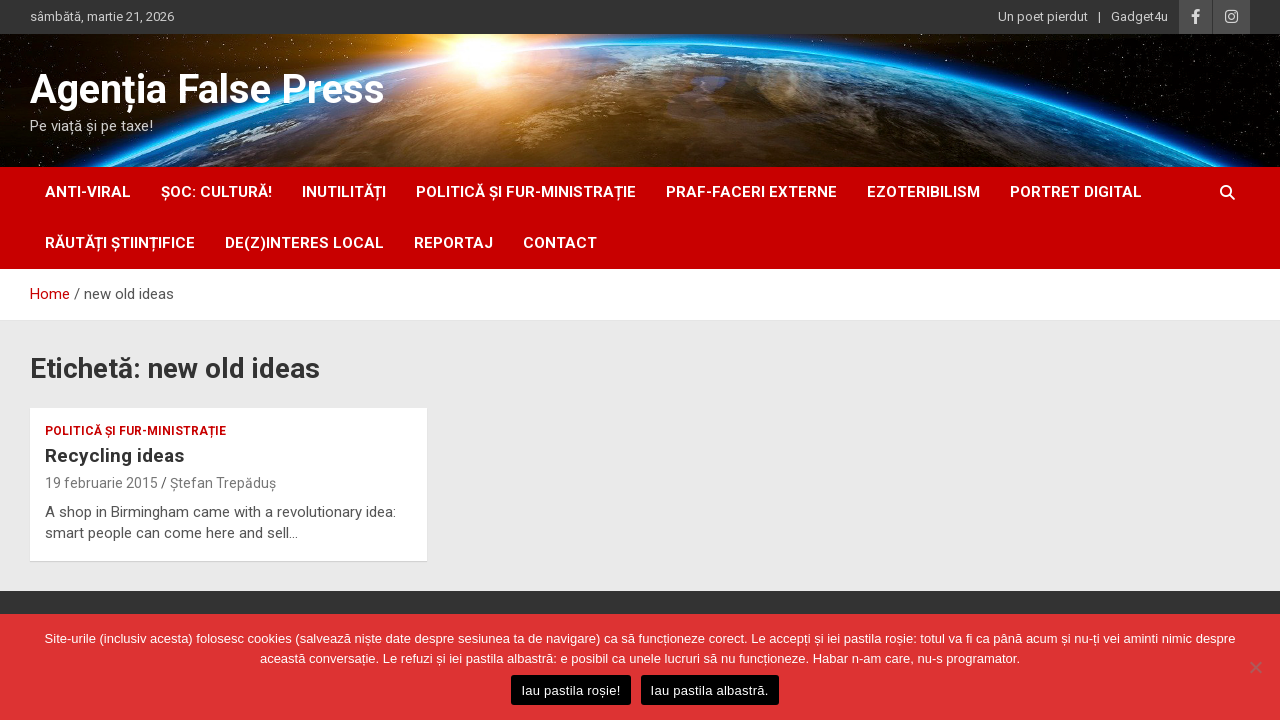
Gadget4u (1139, 16)
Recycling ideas (114, 455)
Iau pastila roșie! (570, 690)
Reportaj (453, 243)
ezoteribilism (923, 192)
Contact (560, 243)
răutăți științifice (120, 243)
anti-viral (88, 192)
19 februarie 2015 (101, 483)
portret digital (1076, 192)
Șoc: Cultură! (216, 192)
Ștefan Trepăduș (223, 483)
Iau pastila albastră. (710, 690)
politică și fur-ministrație (526, 192)
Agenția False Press (207, 89)
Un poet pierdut (1043, 16)
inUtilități (344, 192)
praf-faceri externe (751, 192)
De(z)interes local (304, 243)
